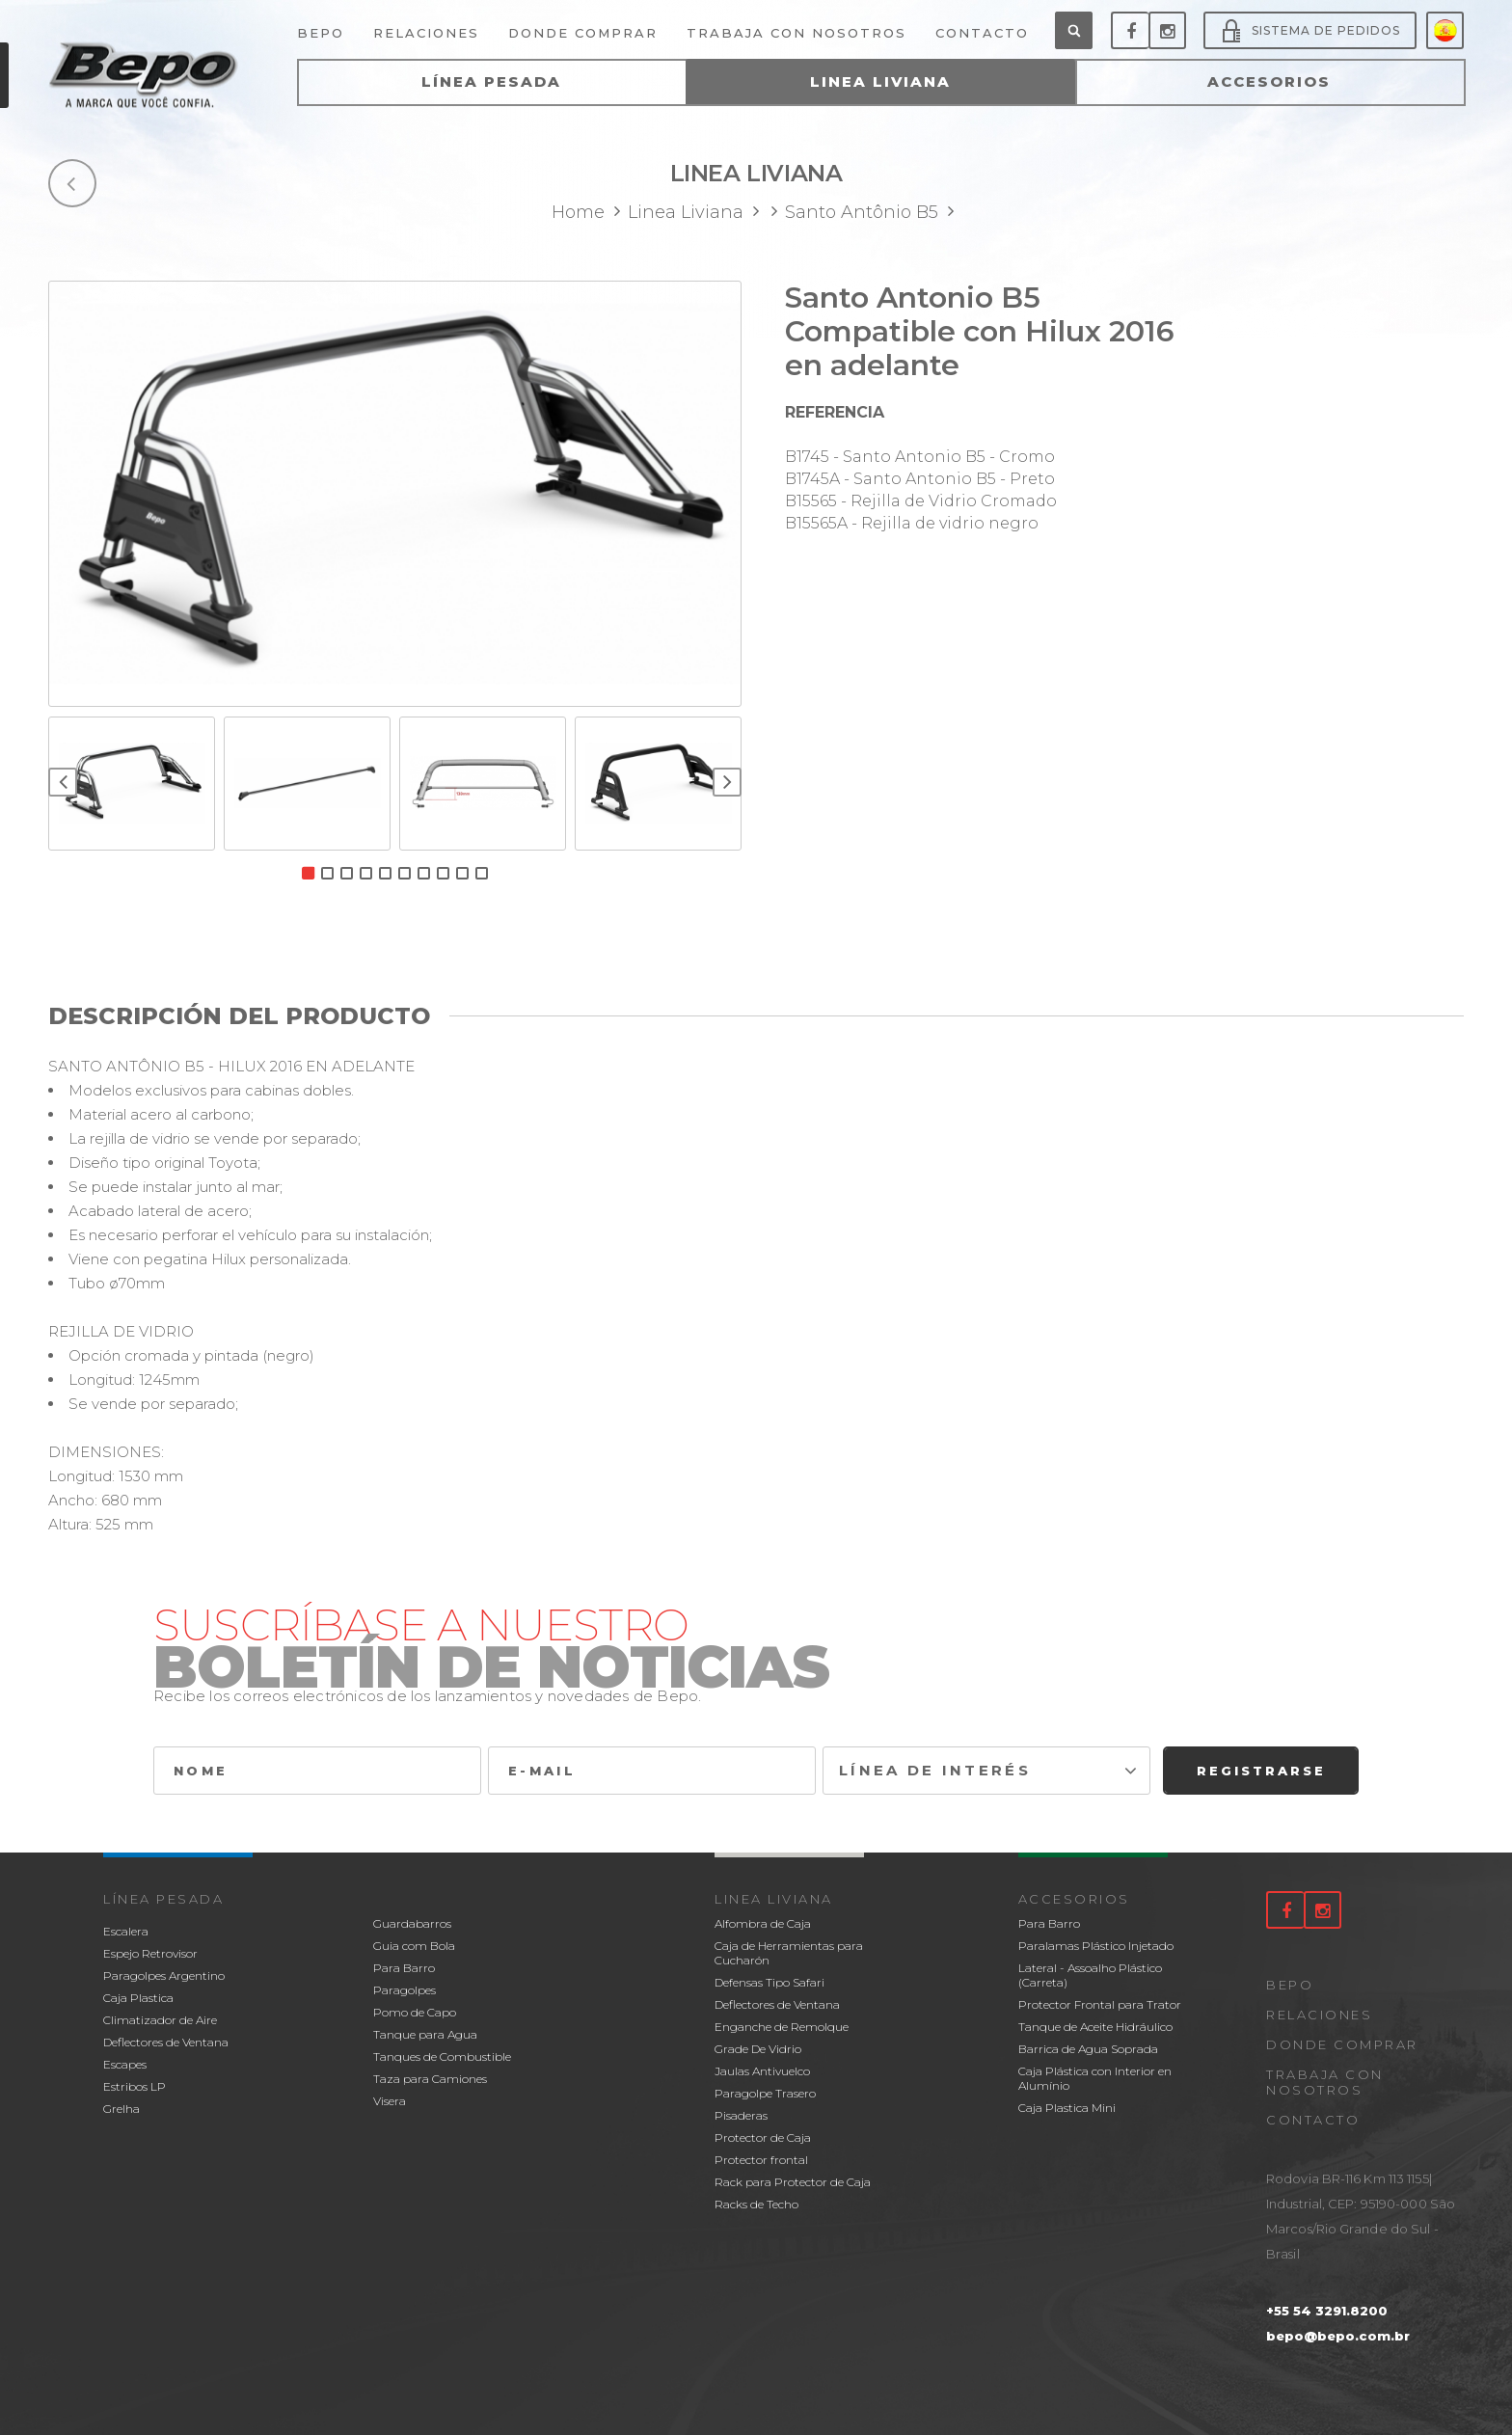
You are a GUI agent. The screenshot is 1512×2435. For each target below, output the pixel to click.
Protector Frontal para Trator (1099, 2004)
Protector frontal (761, 2159)
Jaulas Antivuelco (762, 2071)
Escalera (125, 1931)
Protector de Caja (763, 2137)
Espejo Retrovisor (150, 1953)
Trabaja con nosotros (1325, 2082)
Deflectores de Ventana (166, 2042)
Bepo (1289, 1984)
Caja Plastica (138, 1997)
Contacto (1313, 2119)
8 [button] (443, 873)
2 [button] (327, 873)
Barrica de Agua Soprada (1088, 2049)
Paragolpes (404, 1990)
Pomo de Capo (414, 2012)
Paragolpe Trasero (765, 2093)
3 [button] (346, 873)
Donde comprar (1342, 2044)
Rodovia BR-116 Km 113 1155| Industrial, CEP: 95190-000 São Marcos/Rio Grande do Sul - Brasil (1360, 2216)
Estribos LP (134, 2086)
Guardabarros (412, 1923)
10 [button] (481, 873)
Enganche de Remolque (782, 2026)
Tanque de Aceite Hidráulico (1095, 2026)
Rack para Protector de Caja (793, 2182)
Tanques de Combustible (442, 2056)
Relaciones (1319, 2014)
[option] (395, 494)
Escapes (125, 2064)
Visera (389, 2101)
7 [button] (424, 873)
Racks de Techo (756, 2204)
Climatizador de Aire (160, 2020)
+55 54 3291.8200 (1327, 2310)
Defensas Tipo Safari (769, 1982)
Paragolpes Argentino (164, 1975)
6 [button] (404, 873)
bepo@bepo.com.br (1338, 2335)
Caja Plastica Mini (1067, 2107)
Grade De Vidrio (758, 2049)
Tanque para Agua (425, 2034)
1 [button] (308, 873)
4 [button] (366, 873)
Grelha (121, 2108)
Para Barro (404, 1968)
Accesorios (1074, 1899)
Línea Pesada (163, 1899)
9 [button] (462, 873)
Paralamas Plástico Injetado (1096, 1945)
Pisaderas (741, 2115)
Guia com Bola (414, 1945)
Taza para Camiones (430, 2078)
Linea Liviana (774, 1899)
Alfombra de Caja (763, 1923)
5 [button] (385, 873)
